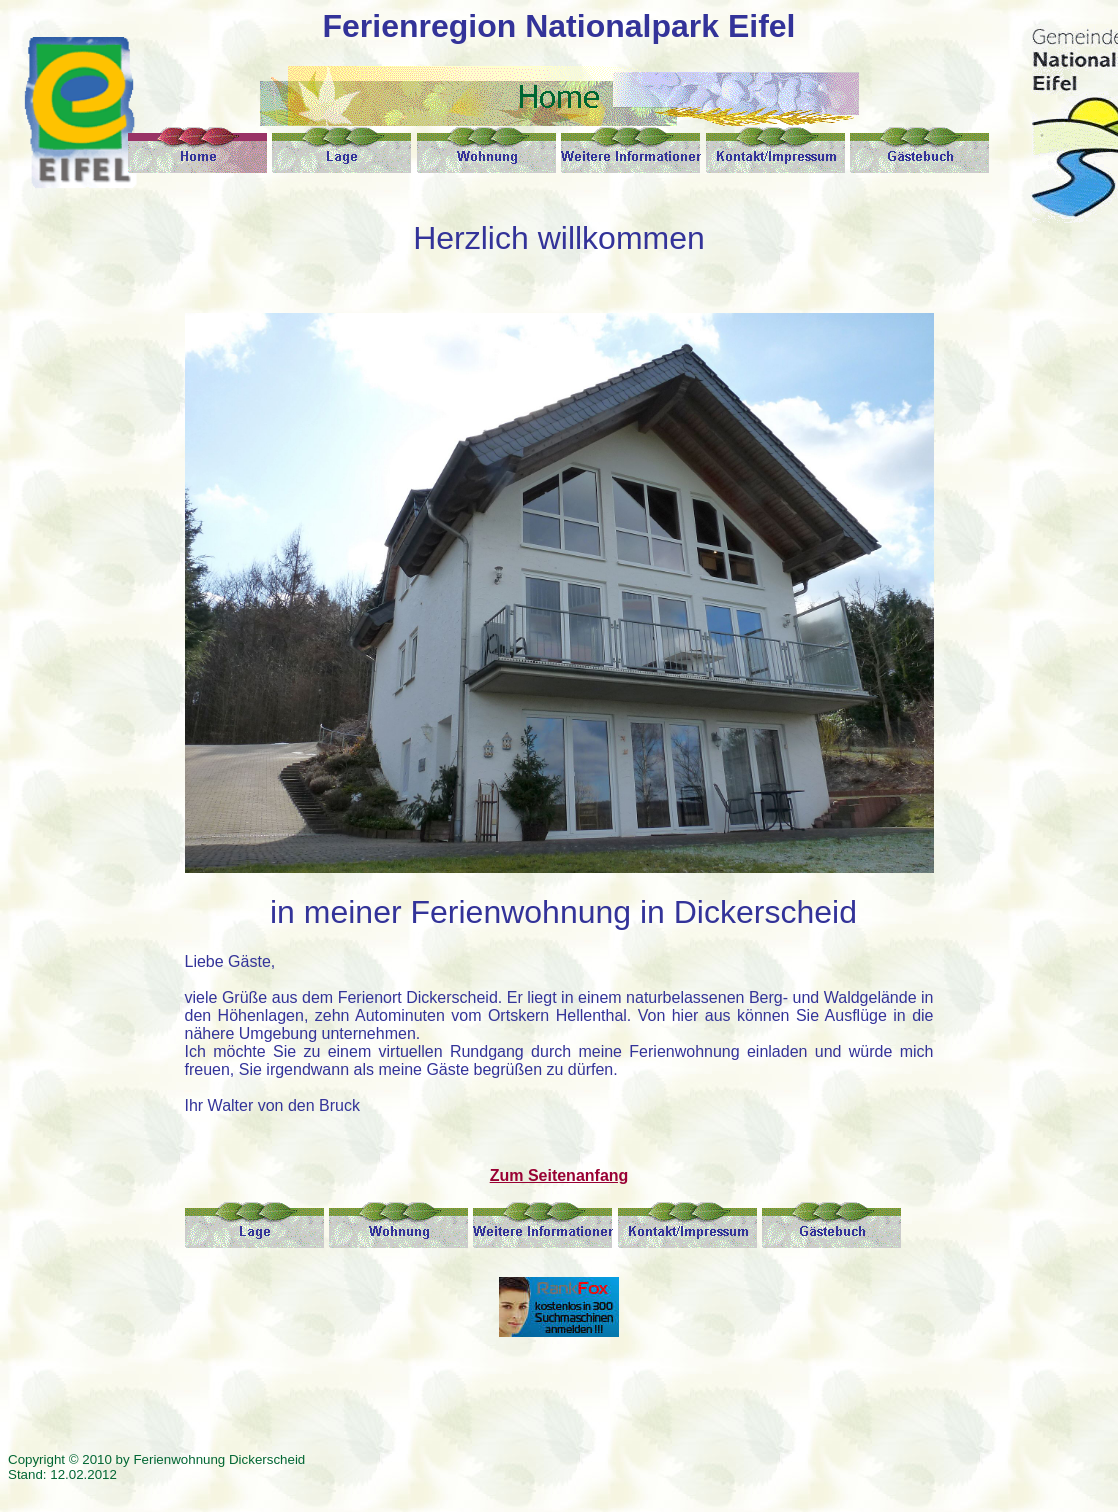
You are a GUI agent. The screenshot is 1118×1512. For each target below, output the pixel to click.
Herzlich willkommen (559, 238)
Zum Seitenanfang (559, 1175)
